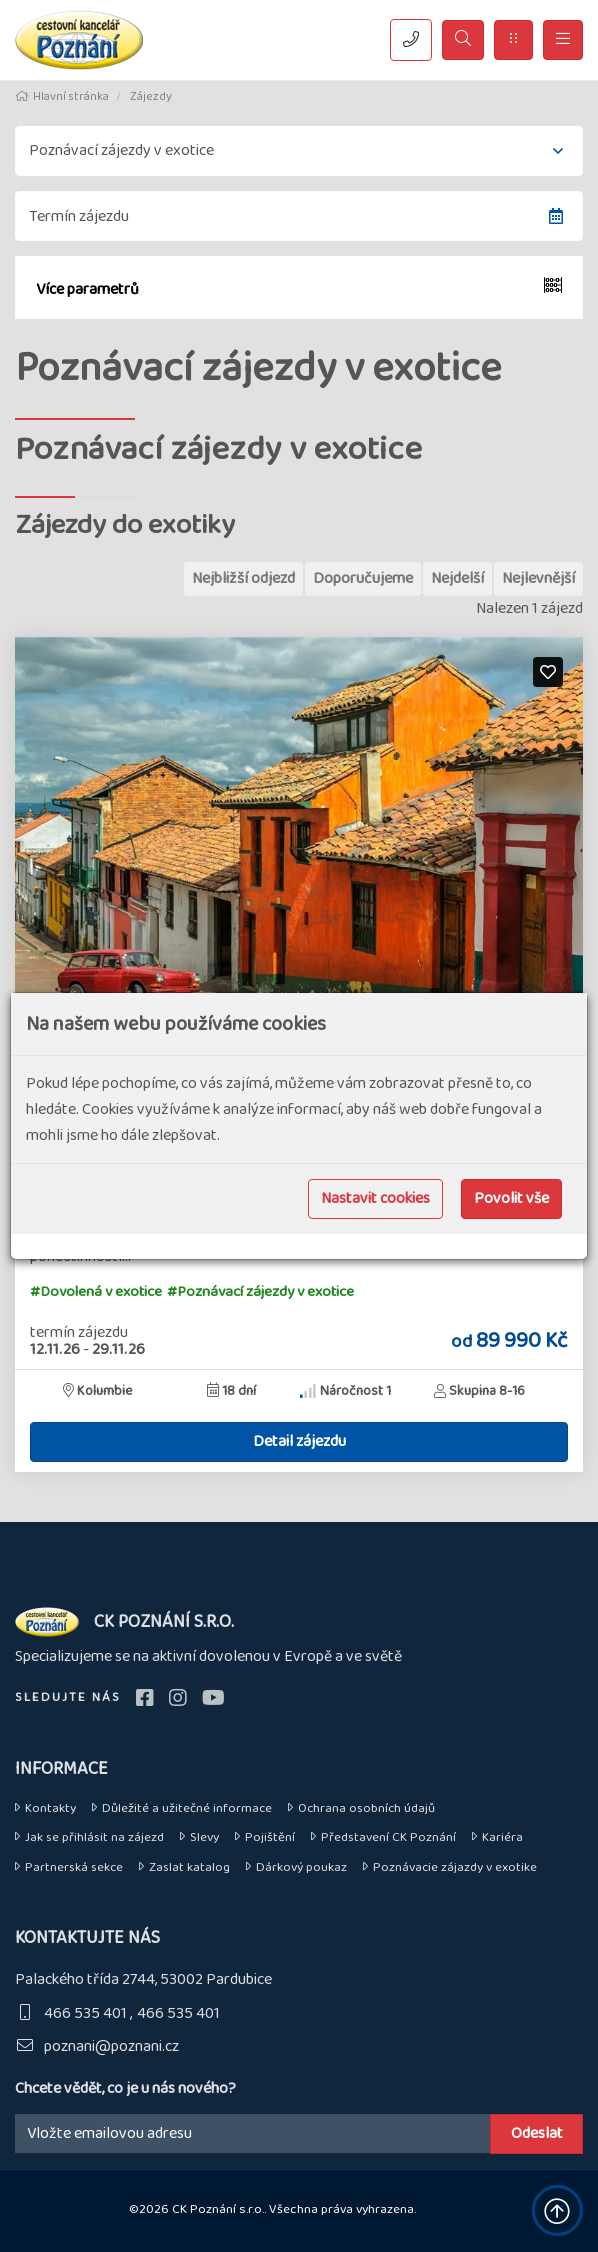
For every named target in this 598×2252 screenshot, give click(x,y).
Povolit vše (511, 1198)
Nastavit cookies (375, 1198)
